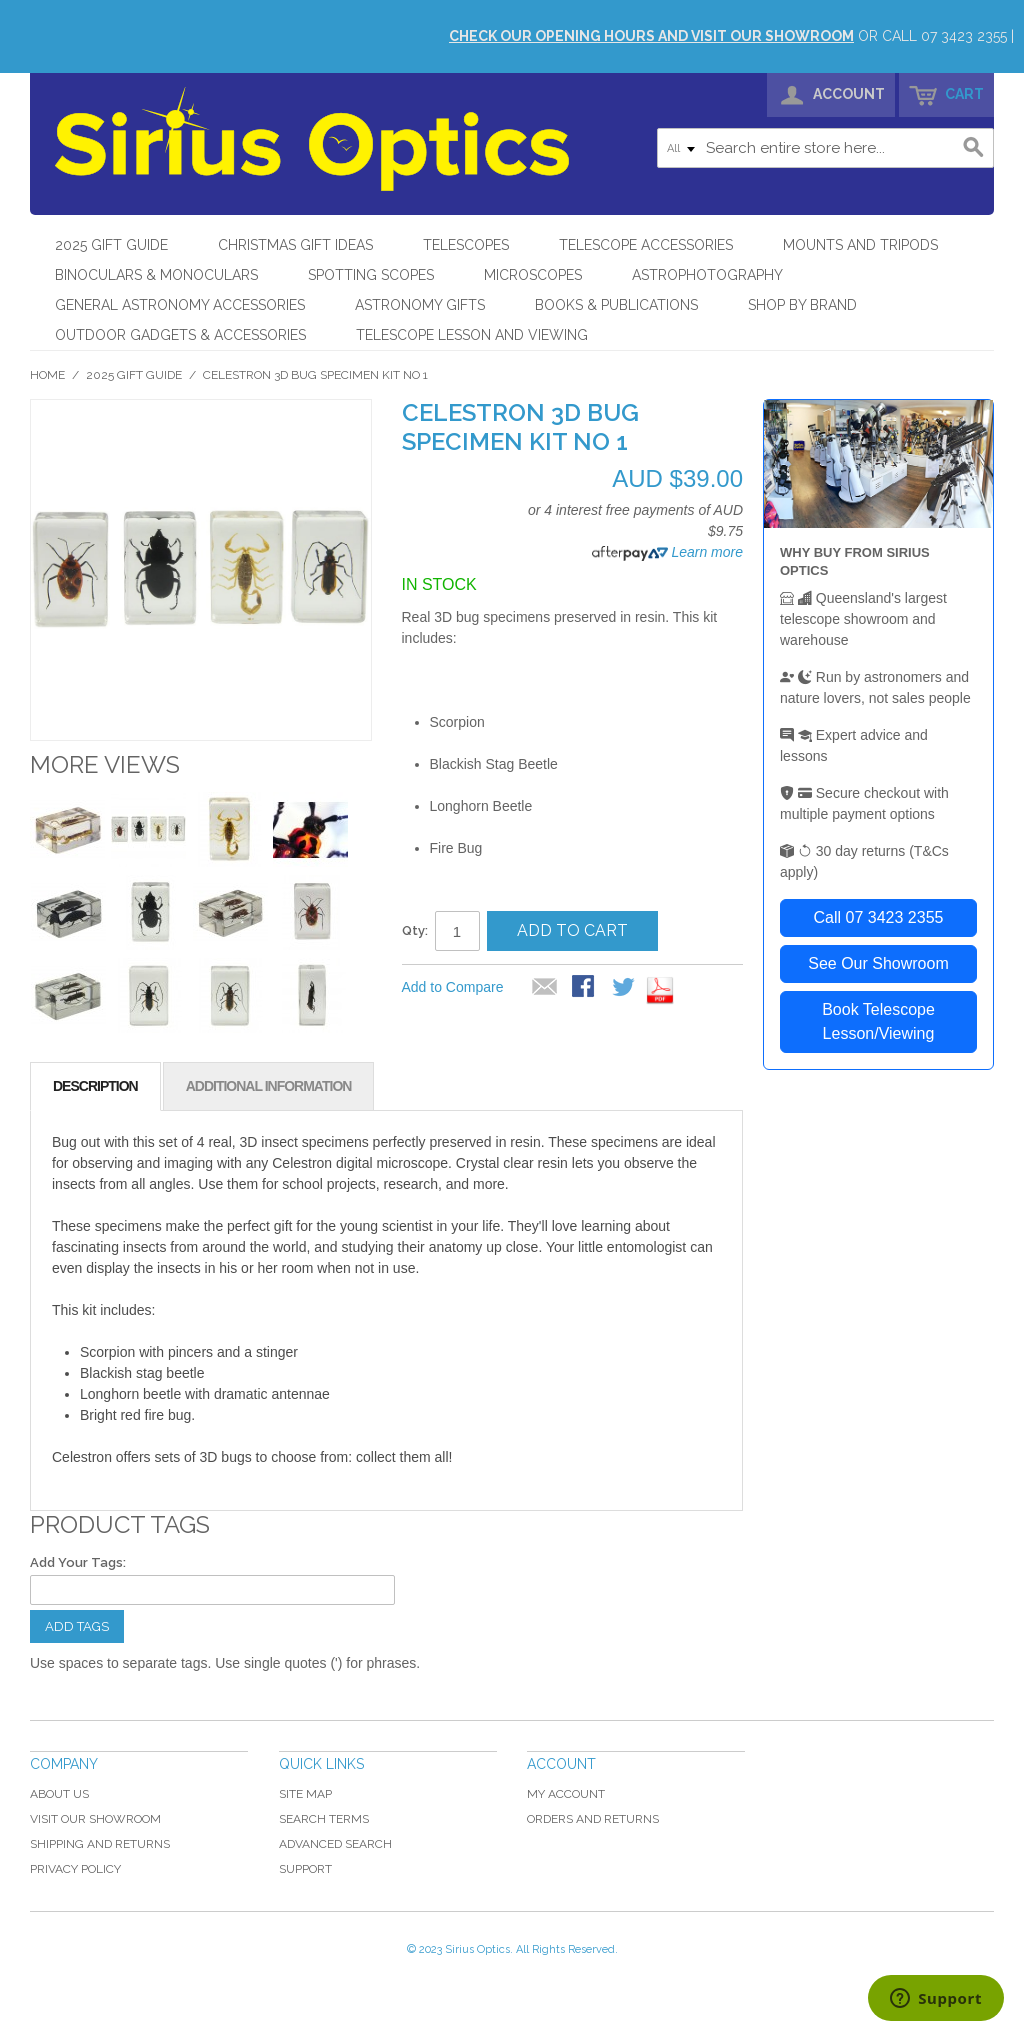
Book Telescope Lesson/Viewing (878, 1021)
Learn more (705, 552)
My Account (566, 1794)
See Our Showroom (878, 963)
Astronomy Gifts (420, 305)
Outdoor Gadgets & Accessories (180, 335)
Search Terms (324, 1819)
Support (305, 1869)
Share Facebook (585, 988)
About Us (59, 1794)
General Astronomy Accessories (180, 305)
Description (95, 1086)
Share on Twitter (625, 988)
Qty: (415, 930)
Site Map (305, 1794)
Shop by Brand (802, 305)
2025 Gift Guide (111, 245)
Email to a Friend (545, 988)
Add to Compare (453, 987)
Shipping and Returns (100, 1844)
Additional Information (269, 1086)
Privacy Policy (75, 1869)
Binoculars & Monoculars (156, 275)
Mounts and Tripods (860, 245)
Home (47, 375)
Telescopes (466, 245)
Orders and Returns (593, 1819)
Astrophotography (707, 275)
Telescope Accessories (646, 245)
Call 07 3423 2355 (879, 917)
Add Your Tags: (78, 1562)
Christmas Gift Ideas (295, 245)
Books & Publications (616, 305)
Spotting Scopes (371, 275)
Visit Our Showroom (95, 1819)
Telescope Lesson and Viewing (472, 335)
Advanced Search (335, 1844)
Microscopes (533, 275)
